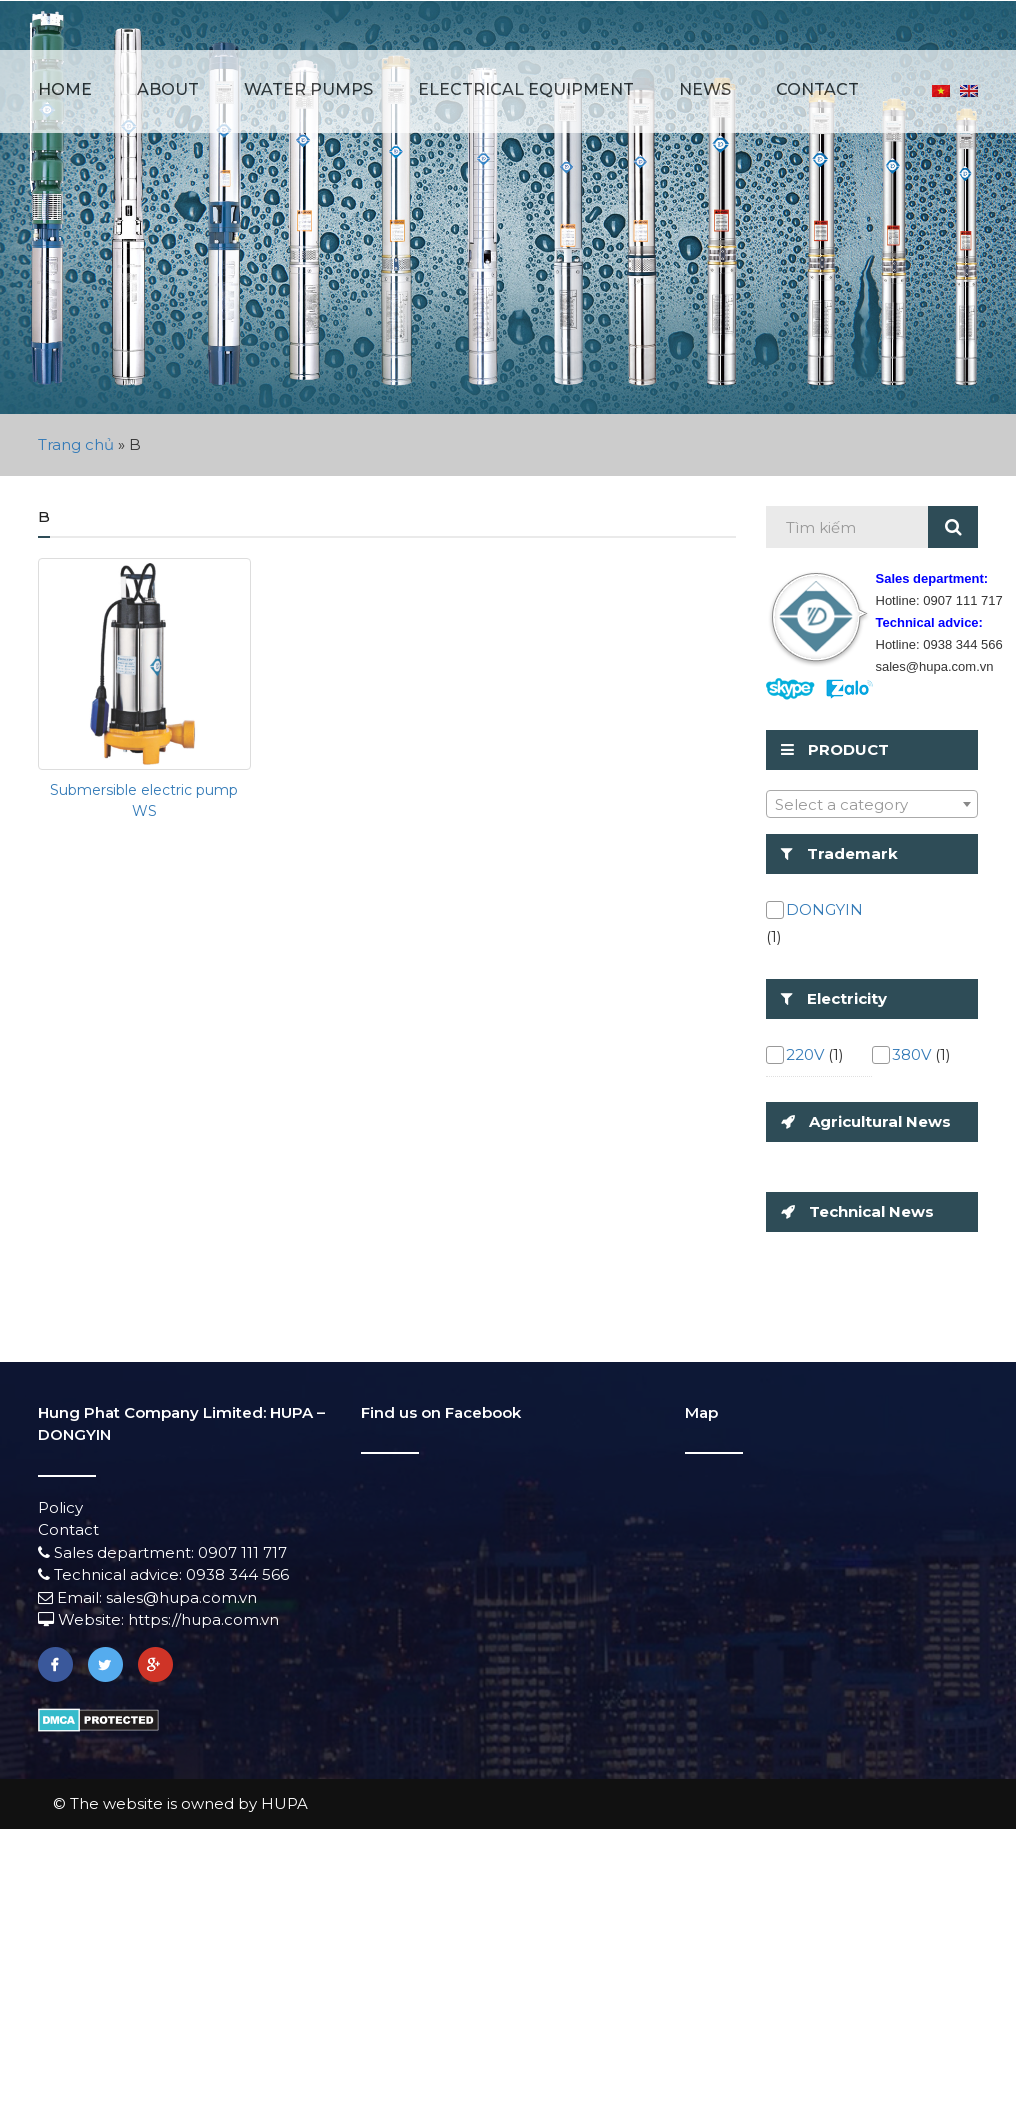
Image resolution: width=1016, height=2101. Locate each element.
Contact (817, 89)
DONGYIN (824, 909)
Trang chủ (76, 444)
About (168, 89)
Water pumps (308, 89)
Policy (60, 1507)
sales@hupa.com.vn (181, 1597)
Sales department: (118, 1552)
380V (911, 1054)
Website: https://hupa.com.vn (158, 1619)
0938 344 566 (237, 1574)
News (705, 89)
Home (65, 89)
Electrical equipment (526, 89)
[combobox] (872, 804)
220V (805, 1054)
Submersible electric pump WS (144, 800)
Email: (72, 1597)
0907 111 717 (242, 1552)
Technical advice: (112, 1574)
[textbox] (872, 805)
